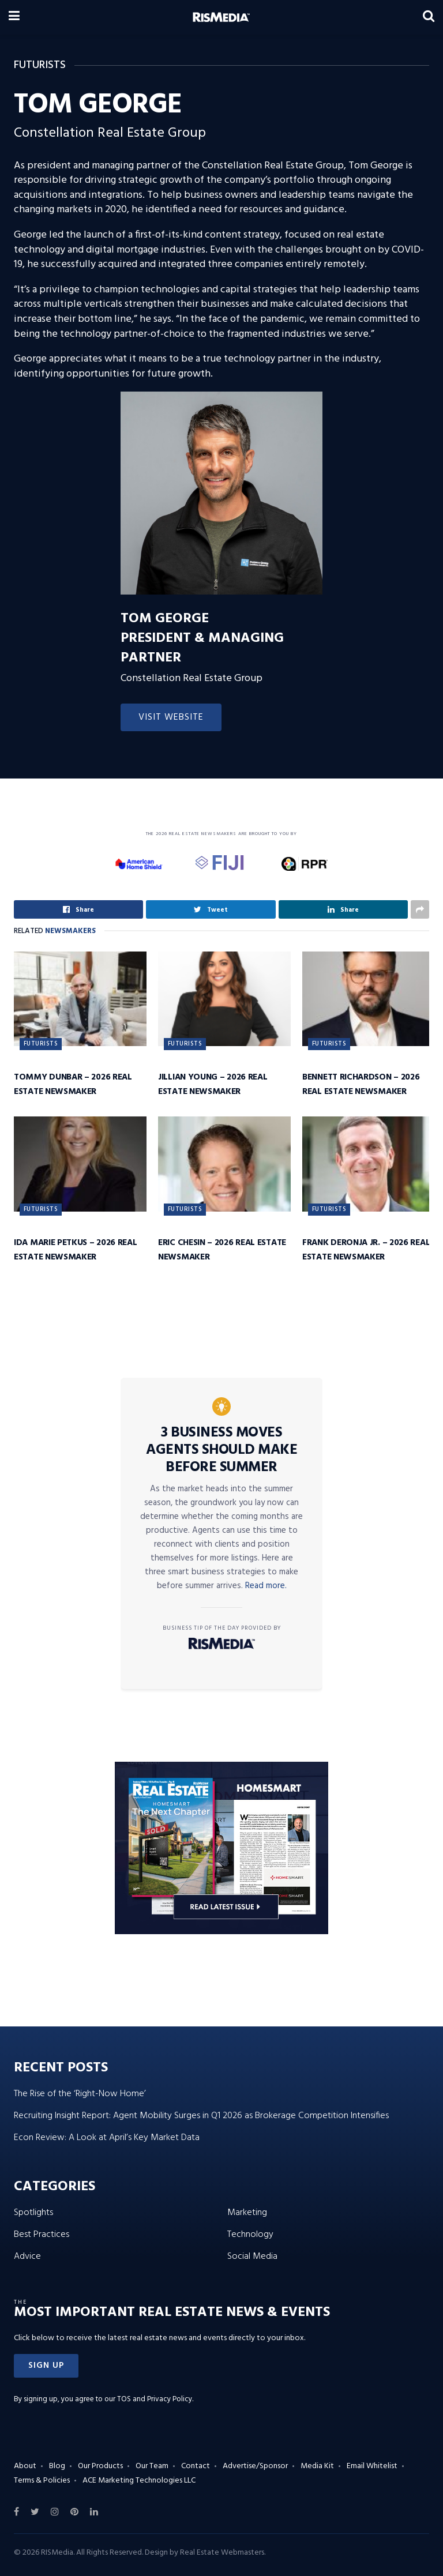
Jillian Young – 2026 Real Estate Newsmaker (213, 1084)
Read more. (266, 1586)
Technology (250, 2234)
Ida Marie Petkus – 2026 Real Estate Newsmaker (75, 1250)
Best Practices (41, 2234)
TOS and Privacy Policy (154, 2399)
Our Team (152, 2466)
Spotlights (33, 2212)
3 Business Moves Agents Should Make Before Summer (221, 1450)
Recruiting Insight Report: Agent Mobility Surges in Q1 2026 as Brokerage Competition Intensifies (201, 2115)
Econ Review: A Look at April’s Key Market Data (107, 2137)
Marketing (247, 2212)
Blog (57, 2466)
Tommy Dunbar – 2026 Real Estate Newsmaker (73, 1084)
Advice (27, 2256)
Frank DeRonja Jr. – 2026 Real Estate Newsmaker (366, 1250)
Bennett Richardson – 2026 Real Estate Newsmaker (361, 1084)
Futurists (41, 1044)
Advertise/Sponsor (255, 2466)
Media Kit (317, 2466)
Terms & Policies (42, 2480)
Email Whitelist (372, 2466)
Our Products (100, 2466)
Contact (195, 2466)
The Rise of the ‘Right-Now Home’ (80, 2093)
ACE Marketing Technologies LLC (139, 2480)
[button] (46, 2366)
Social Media (252, 2256)
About (25, 2466)
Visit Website (171, 717)
